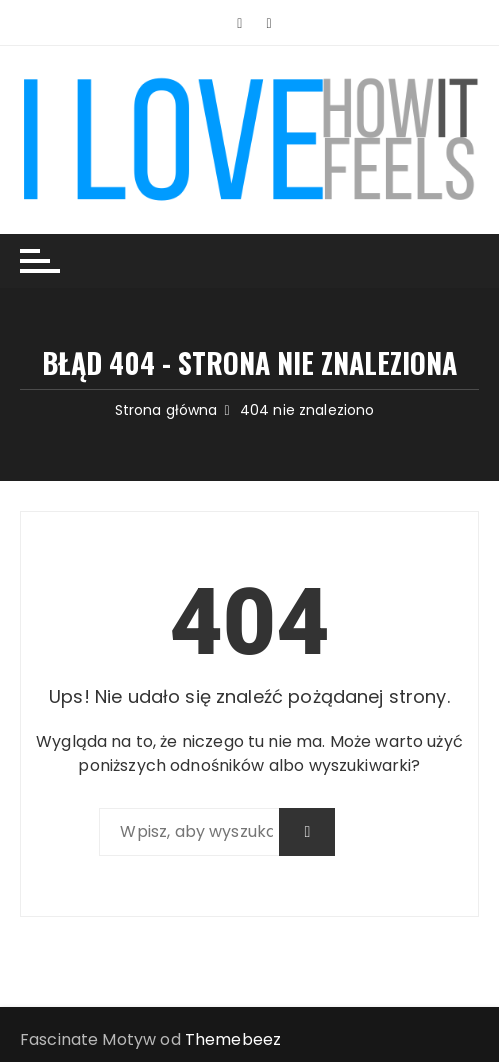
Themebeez (233, 1039)
